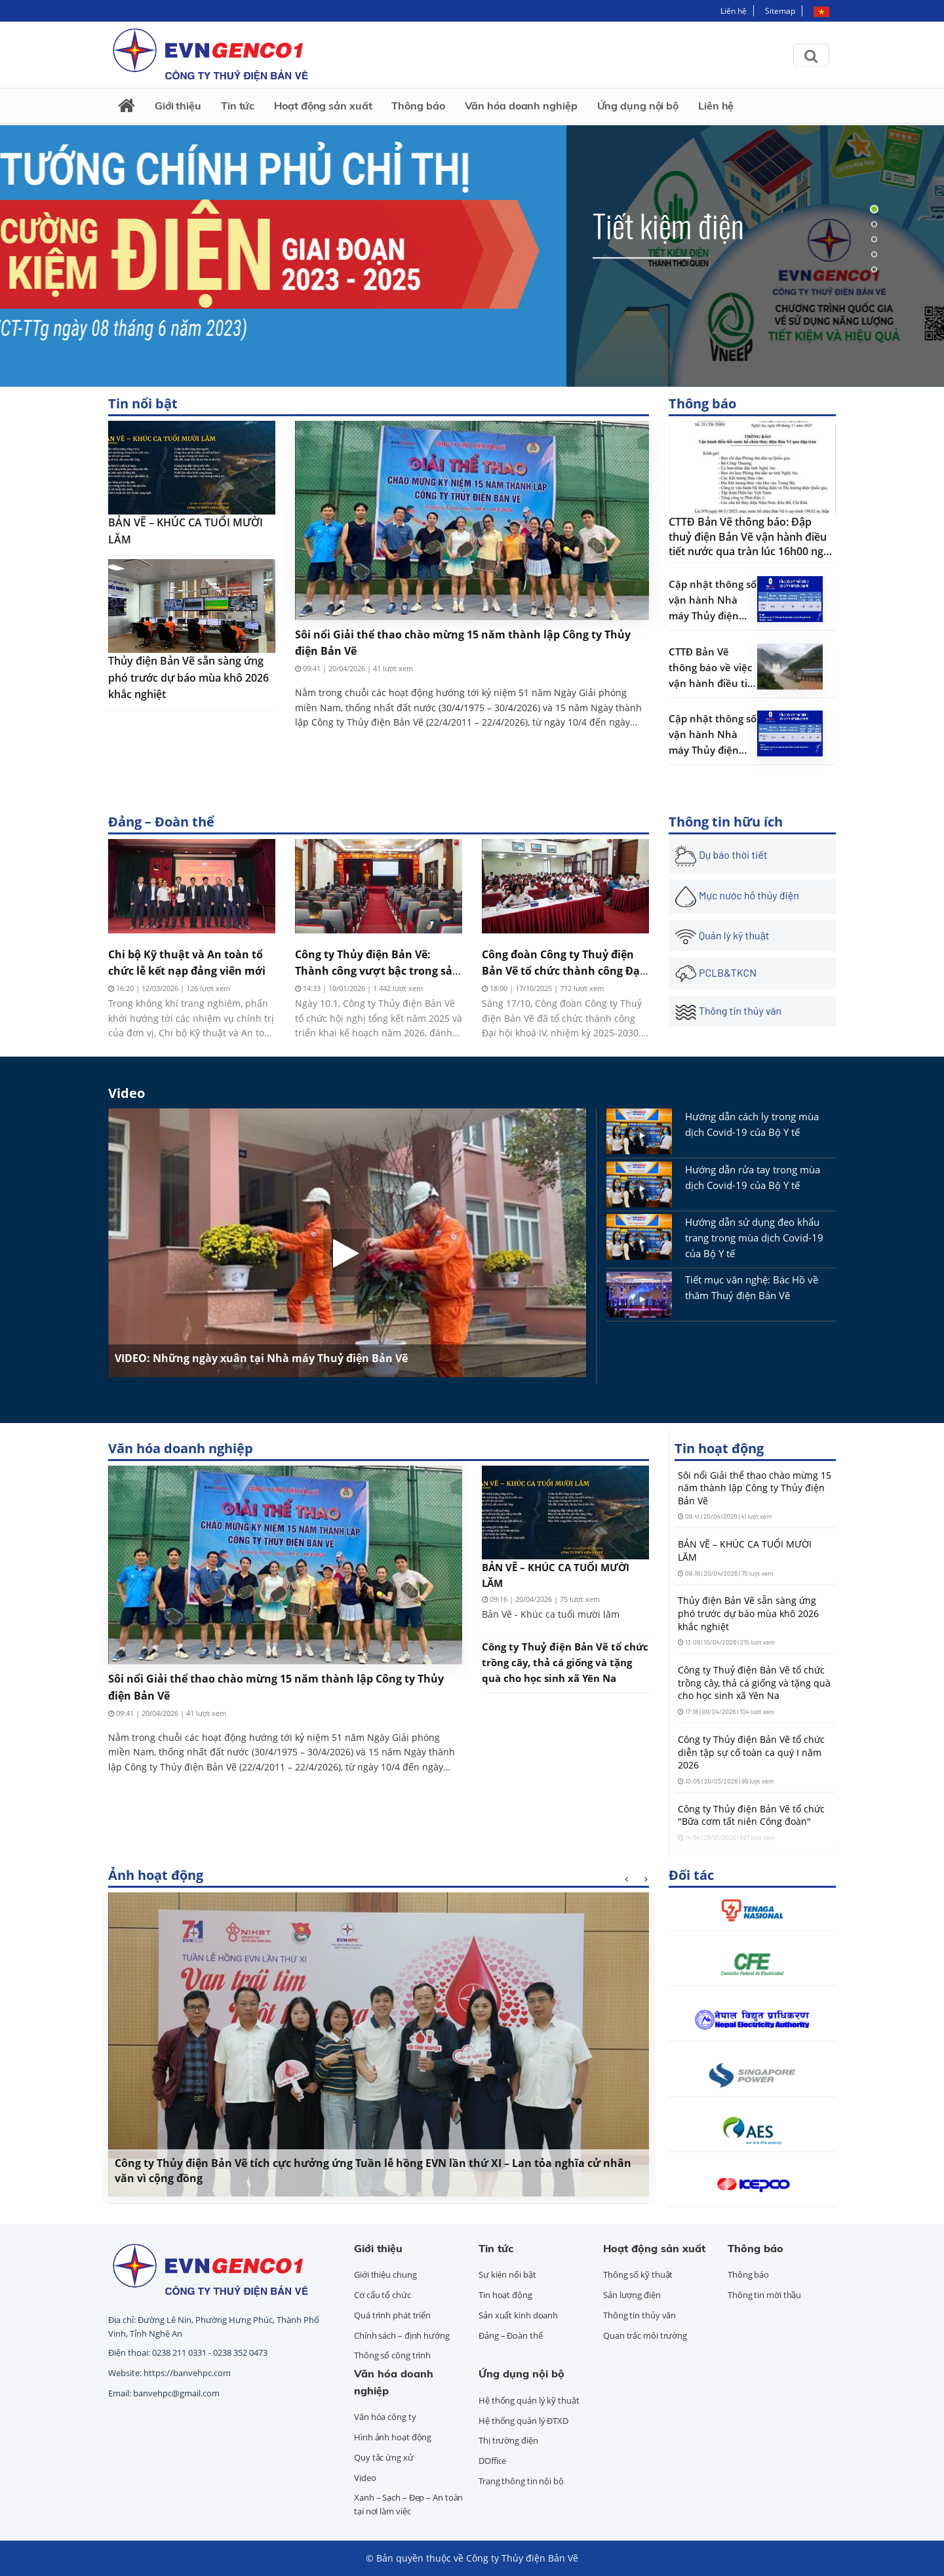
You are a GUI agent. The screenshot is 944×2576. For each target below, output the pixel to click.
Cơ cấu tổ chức (382, 2295)
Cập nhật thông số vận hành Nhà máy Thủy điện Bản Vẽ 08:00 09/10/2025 (713, 600)
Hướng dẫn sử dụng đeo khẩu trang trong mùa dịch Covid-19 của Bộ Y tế (754, 1237)
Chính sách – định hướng (402, 2335)
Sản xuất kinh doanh (518, 2315)
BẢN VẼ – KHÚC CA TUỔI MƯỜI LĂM (185, 531)
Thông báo (417, 105)
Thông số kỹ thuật (638, 2274)
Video (126, 1093)
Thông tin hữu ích (726, 821)
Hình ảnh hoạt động (392, 2437)
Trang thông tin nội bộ (521, 2481)
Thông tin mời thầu (764, 2295)
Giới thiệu (178, 105)
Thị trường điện (508, 2440)
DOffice (492, 2461)
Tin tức (237, 105)
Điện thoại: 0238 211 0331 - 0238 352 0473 (187, 2352)
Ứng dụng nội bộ (638, 105)
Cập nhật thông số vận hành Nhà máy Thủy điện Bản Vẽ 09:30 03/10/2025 (713, 735)
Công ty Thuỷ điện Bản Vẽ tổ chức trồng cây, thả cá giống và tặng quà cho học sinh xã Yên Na (565, 1662)
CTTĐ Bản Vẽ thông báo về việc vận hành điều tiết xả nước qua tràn (713, 668)
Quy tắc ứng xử (384, 2457)
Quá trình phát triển (392, 2315)
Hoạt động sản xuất (323, 105)
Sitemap (780, 10)
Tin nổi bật (143, 403)
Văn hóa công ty (385, 2417)
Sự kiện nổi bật (507, 2274)
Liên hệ (733, 10)
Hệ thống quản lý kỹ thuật (529, 2400)
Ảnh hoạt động (155, 1875)
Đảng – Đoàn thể (161, 821)
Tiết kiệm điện (668, 224)
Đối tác (691, 1875)
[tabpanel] (472, 239)
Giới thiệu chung (385, 2274)
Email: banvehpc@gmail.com (164, 2393)
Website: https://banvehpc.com (169, 2373)
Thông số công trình (392, 2355)
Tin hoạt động (719, 1448)
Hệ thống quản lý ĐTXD (523, 2421)
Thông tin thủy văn (639, 2315)
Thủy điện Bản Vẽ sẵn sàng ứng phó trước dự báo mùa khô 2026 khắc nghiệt (188, 677)
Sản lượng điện (632, 2295)
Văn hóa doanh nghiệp (521, 105)
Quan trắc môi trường (645, 2335)
